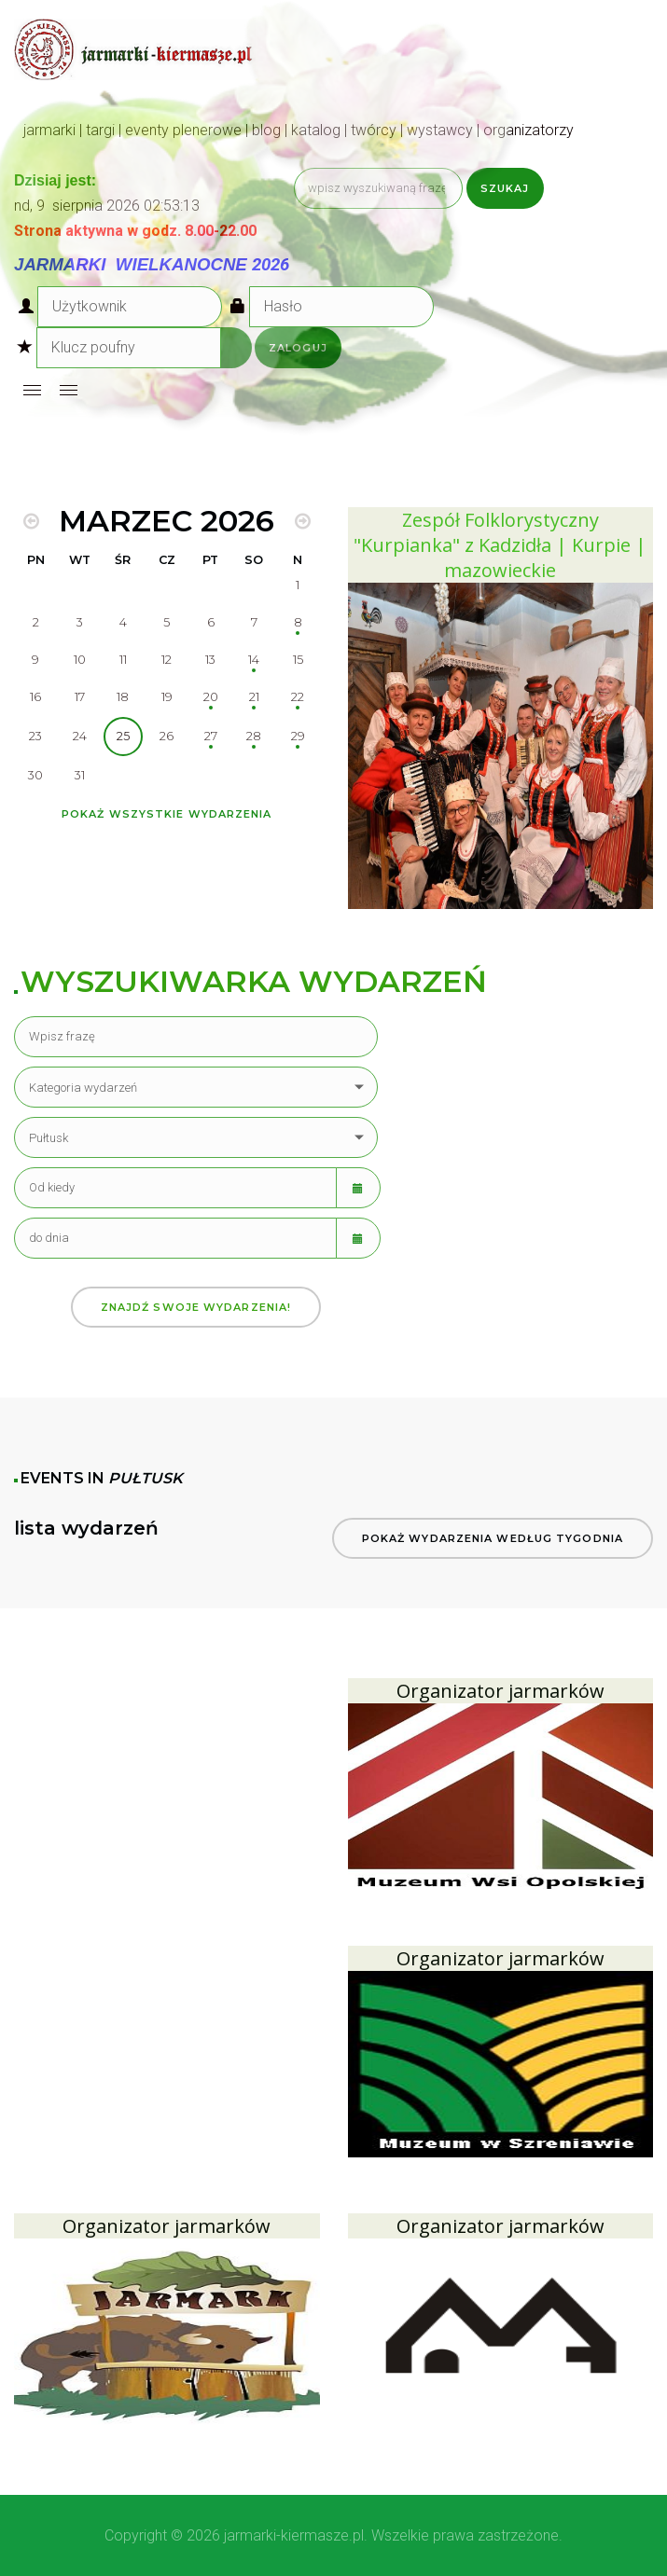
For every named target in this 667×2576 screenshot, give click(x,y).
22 (297, 697)
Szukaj (505, 188)
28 (253, 736)
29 (298, 736)
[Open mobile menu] (32, 390)
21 (254, 697)
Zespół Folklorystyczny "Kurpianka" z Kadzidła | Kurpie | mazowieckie (500, 545)
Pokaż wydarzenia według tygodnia (492, 1538)
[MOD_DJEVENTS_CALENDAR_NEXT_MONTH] (302, 521)
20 (210, 697)
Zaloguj (298, 347)
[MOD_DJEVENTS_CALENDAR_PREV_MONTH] (31, 521)
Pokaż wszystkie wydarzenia (167, 813)
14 (253, 660)
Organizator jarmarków (500, 1690)
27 (210, 736)
